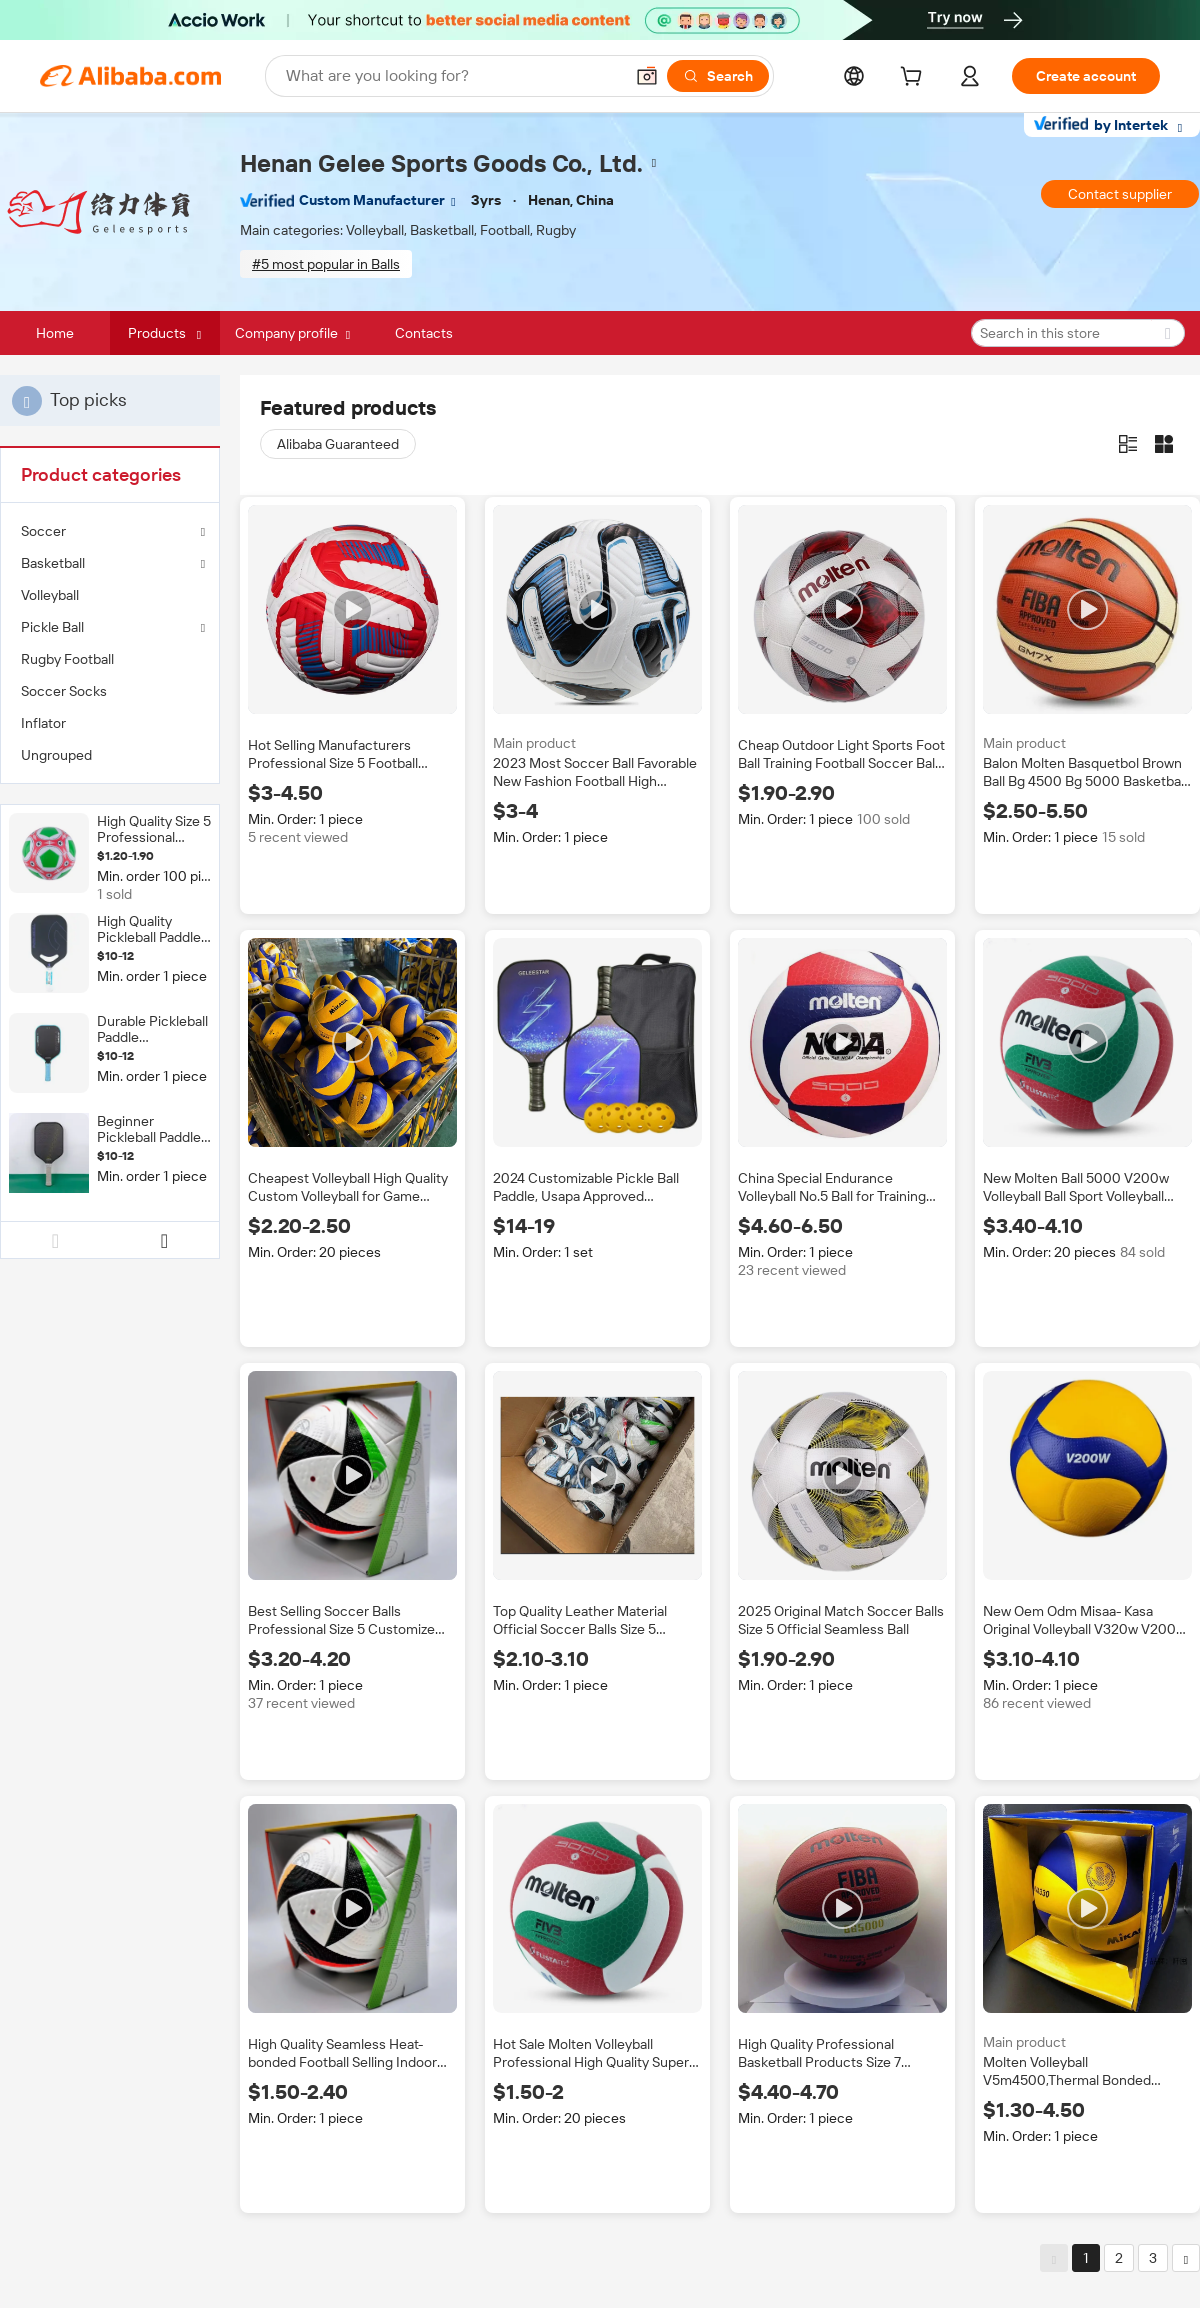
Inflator (43, 723)
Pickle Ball (52, 627)
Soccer (43, 531)
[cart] (915, 79)
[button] (647, 76)
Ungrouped (56, 755)
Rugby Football (67, 659)
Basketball (53, 563)
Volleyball (50, 595)
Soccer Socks (64, 691)
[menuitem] (110, 595)
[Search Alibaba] (452, 76)
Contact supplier (1120, 194)
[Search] (718, 76)
